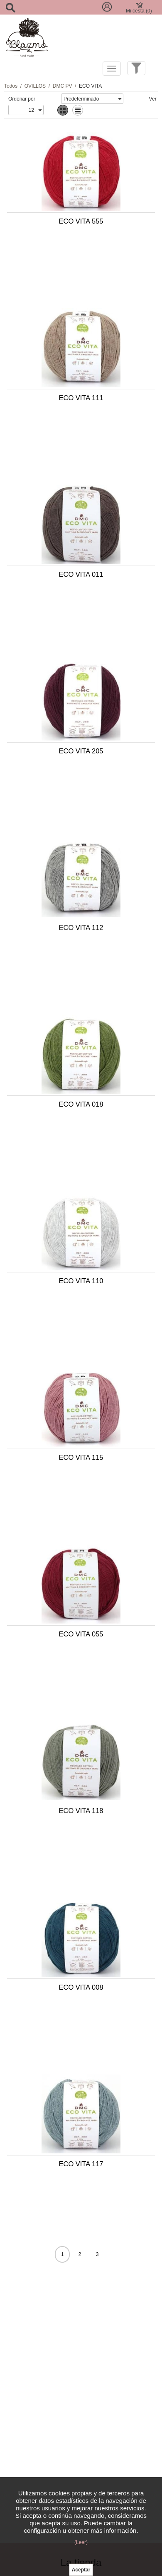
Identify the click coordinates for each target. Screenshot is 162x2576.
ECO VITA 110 (81, 1280)
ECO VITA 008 (81, 1987)
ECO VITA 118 (81, 1810)
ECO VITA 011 (81, 574)
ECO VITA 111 (81, 397)
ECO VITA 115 (81, 1457)
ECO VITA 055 (81, 1634)
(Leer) (81, 2542)
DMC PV (62, 86)
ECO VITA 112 (81, 927)
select (119, 98)
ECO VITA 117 (81, 2164)
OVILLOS (35, 86)
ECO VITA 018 (81, 1104)
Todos (10, 86)
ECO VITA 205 (81, 751)
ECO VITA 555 (81, 221)
